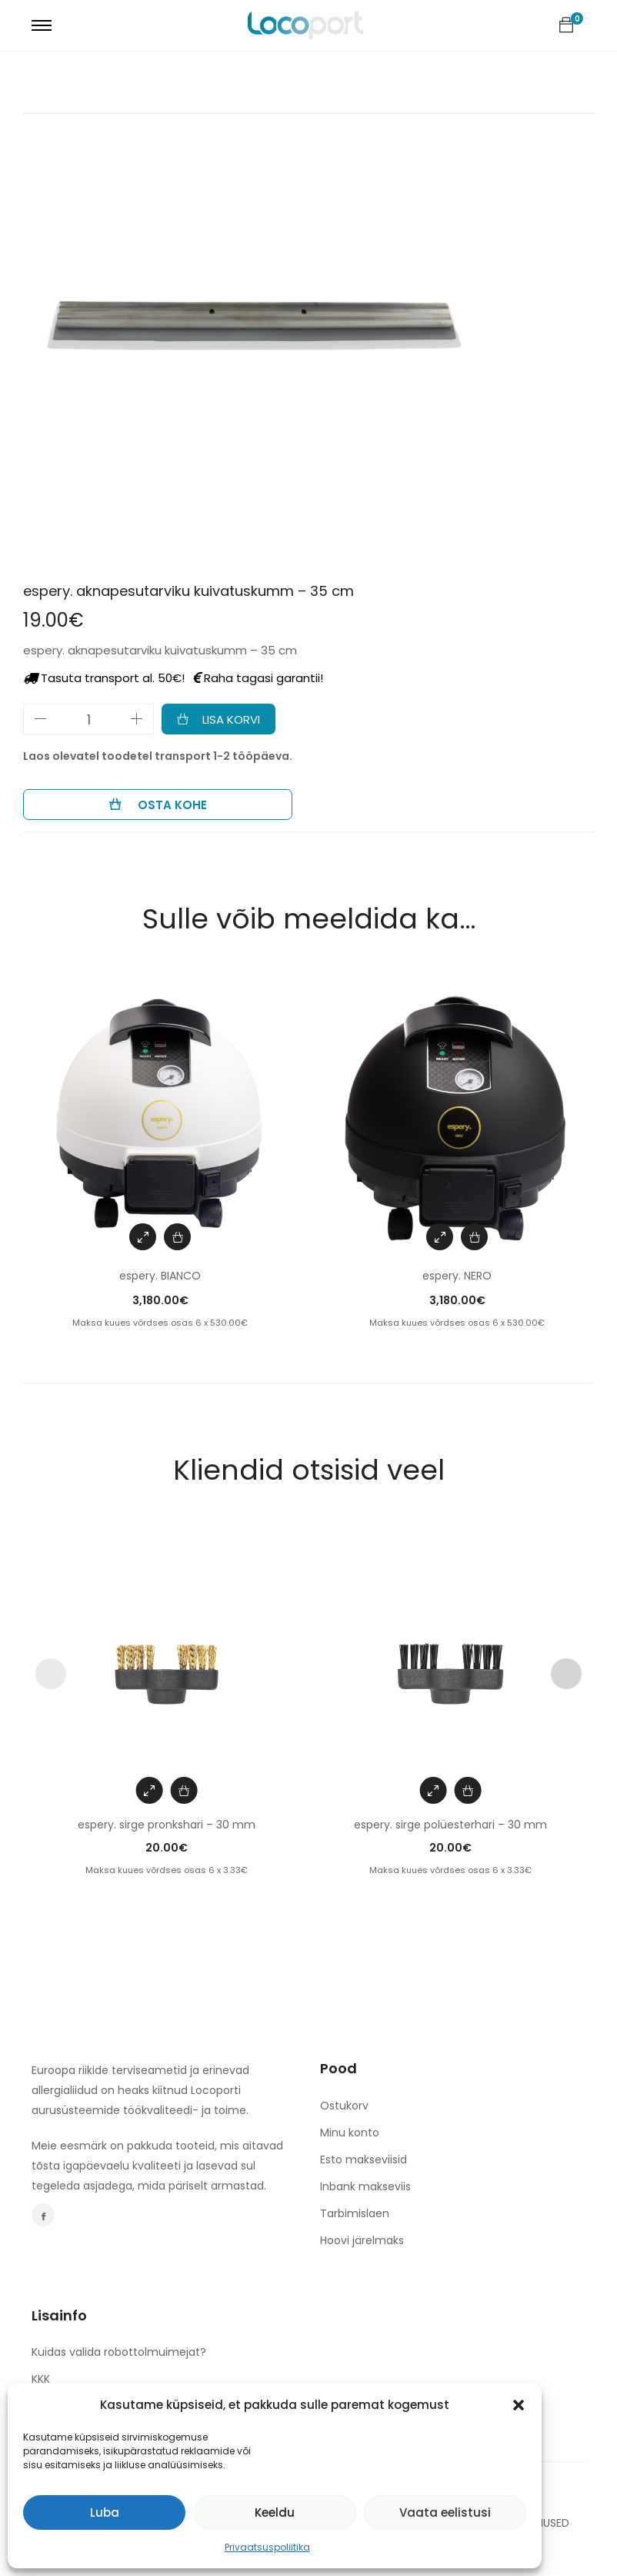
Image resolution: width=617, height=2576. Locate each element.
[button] (518, 2405)
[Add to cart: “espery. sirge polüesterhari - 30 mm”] (467, 1790)
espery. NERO (457, 1275)
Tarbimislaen (354, 2213)
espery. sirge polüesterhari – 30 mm (450, 1824)
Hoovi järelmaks (362, 2240)
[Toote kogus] (88, 719)
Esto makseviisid (363, 2159)
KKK (41, 2379)
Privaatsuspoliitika (267, 2547)
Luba (104, 2512)
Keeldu (275, 2512)
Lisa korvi (231, 719)
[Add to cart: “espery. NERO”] (474, 1236)
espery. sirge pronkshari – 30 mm (166, 1824)
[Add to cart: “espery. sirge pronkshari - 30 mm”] (184, 1790)
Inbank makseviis (365, 2186)
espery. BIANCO (160, 1275)
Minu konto (349, 2132)
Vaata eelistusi (445, 2512)
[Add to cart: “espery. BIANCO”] (177, 1236)
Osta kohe (171, 805)
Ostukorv (344, 2105)
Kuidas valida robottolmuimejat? (119, 2352)
